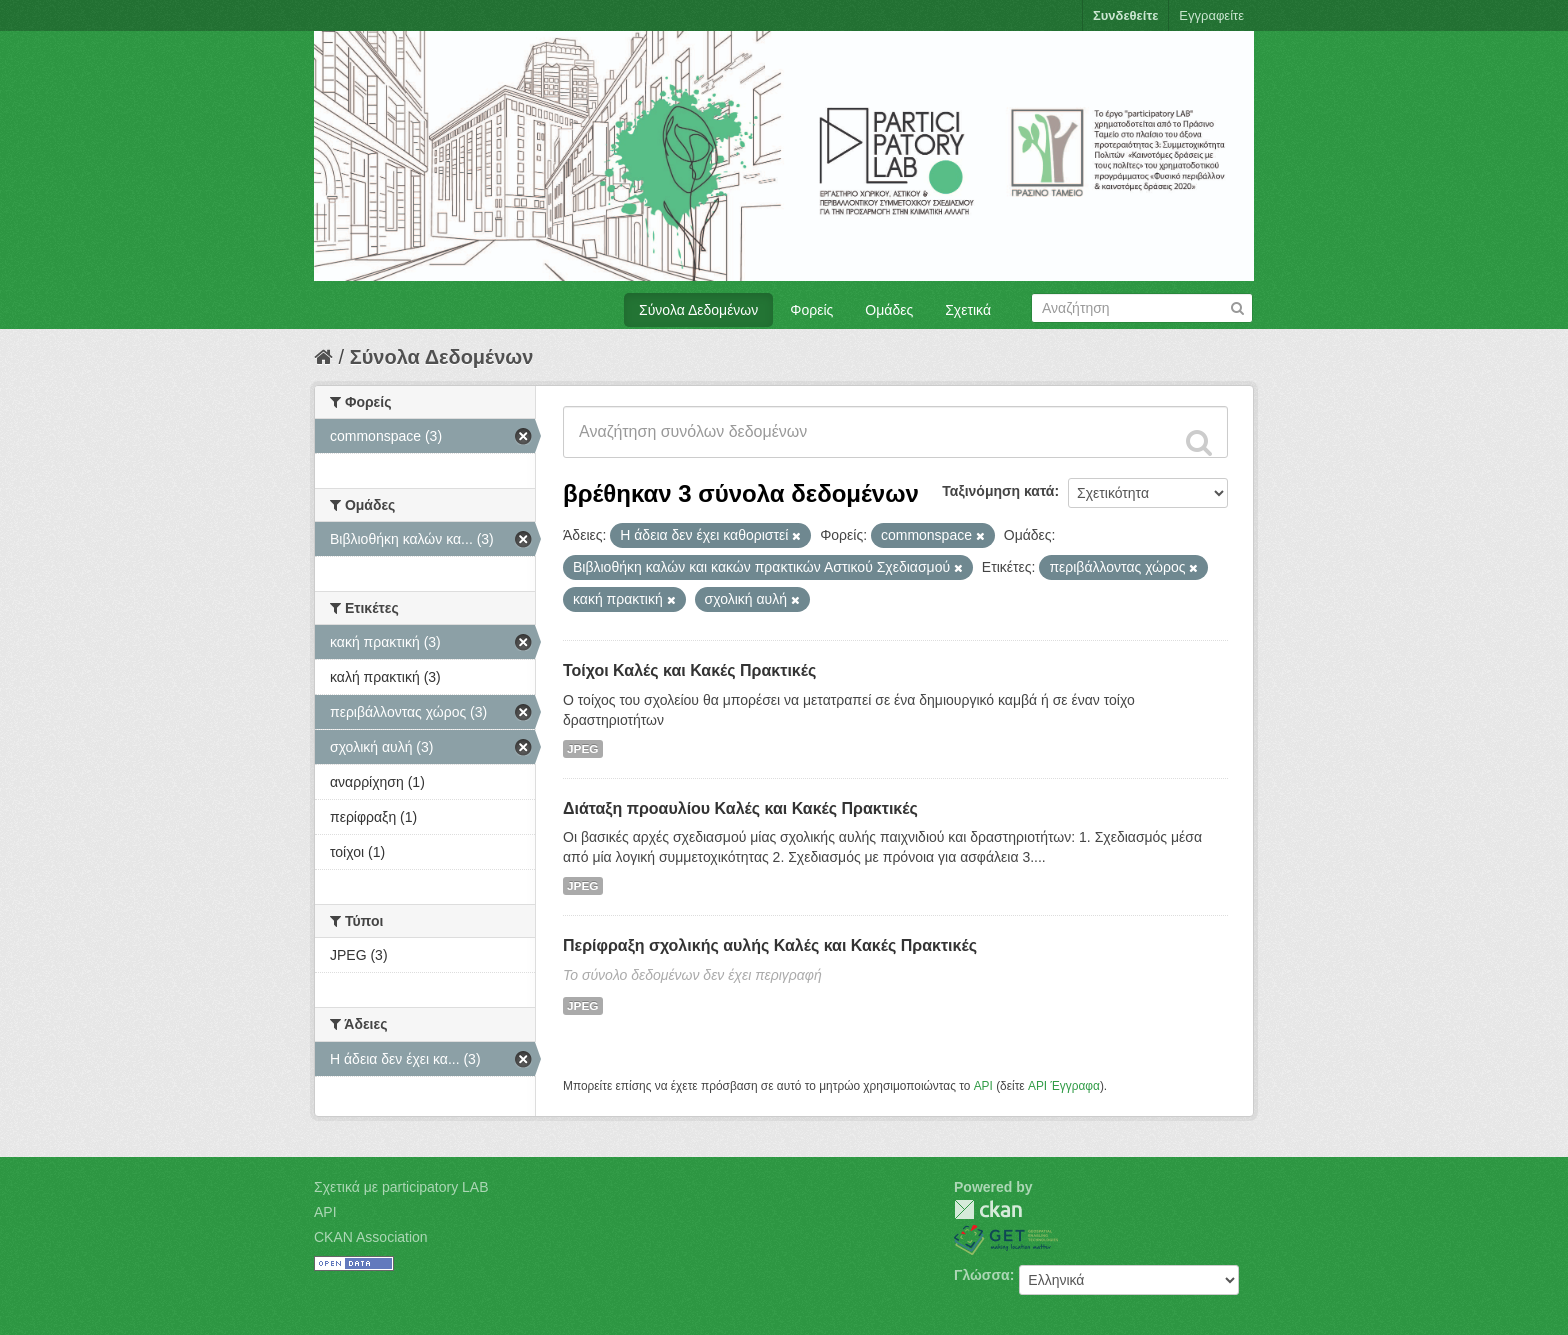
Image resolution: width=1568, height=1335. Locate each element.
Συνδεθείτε (1125, 15)
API (983, 1086)
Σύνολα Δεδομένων (698, 310)
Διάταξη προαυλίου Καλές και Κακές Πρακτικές (740, 808)
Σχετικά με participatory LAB (401, 1187)
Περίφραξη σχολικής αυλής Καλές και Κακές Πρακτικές (770, 945)
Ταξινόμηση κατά (998, 491)
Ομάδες (889, 310)
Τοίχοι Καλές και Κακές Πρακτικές (689, 670)
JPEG (583, 749)
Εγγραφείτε (1211, 15)
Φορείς (811, 310)
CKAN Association (371, 1237)
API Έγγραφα (1064, 1086)
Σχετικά (968, 310)
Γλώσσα (982, 1275)
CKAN (988, 1209)
